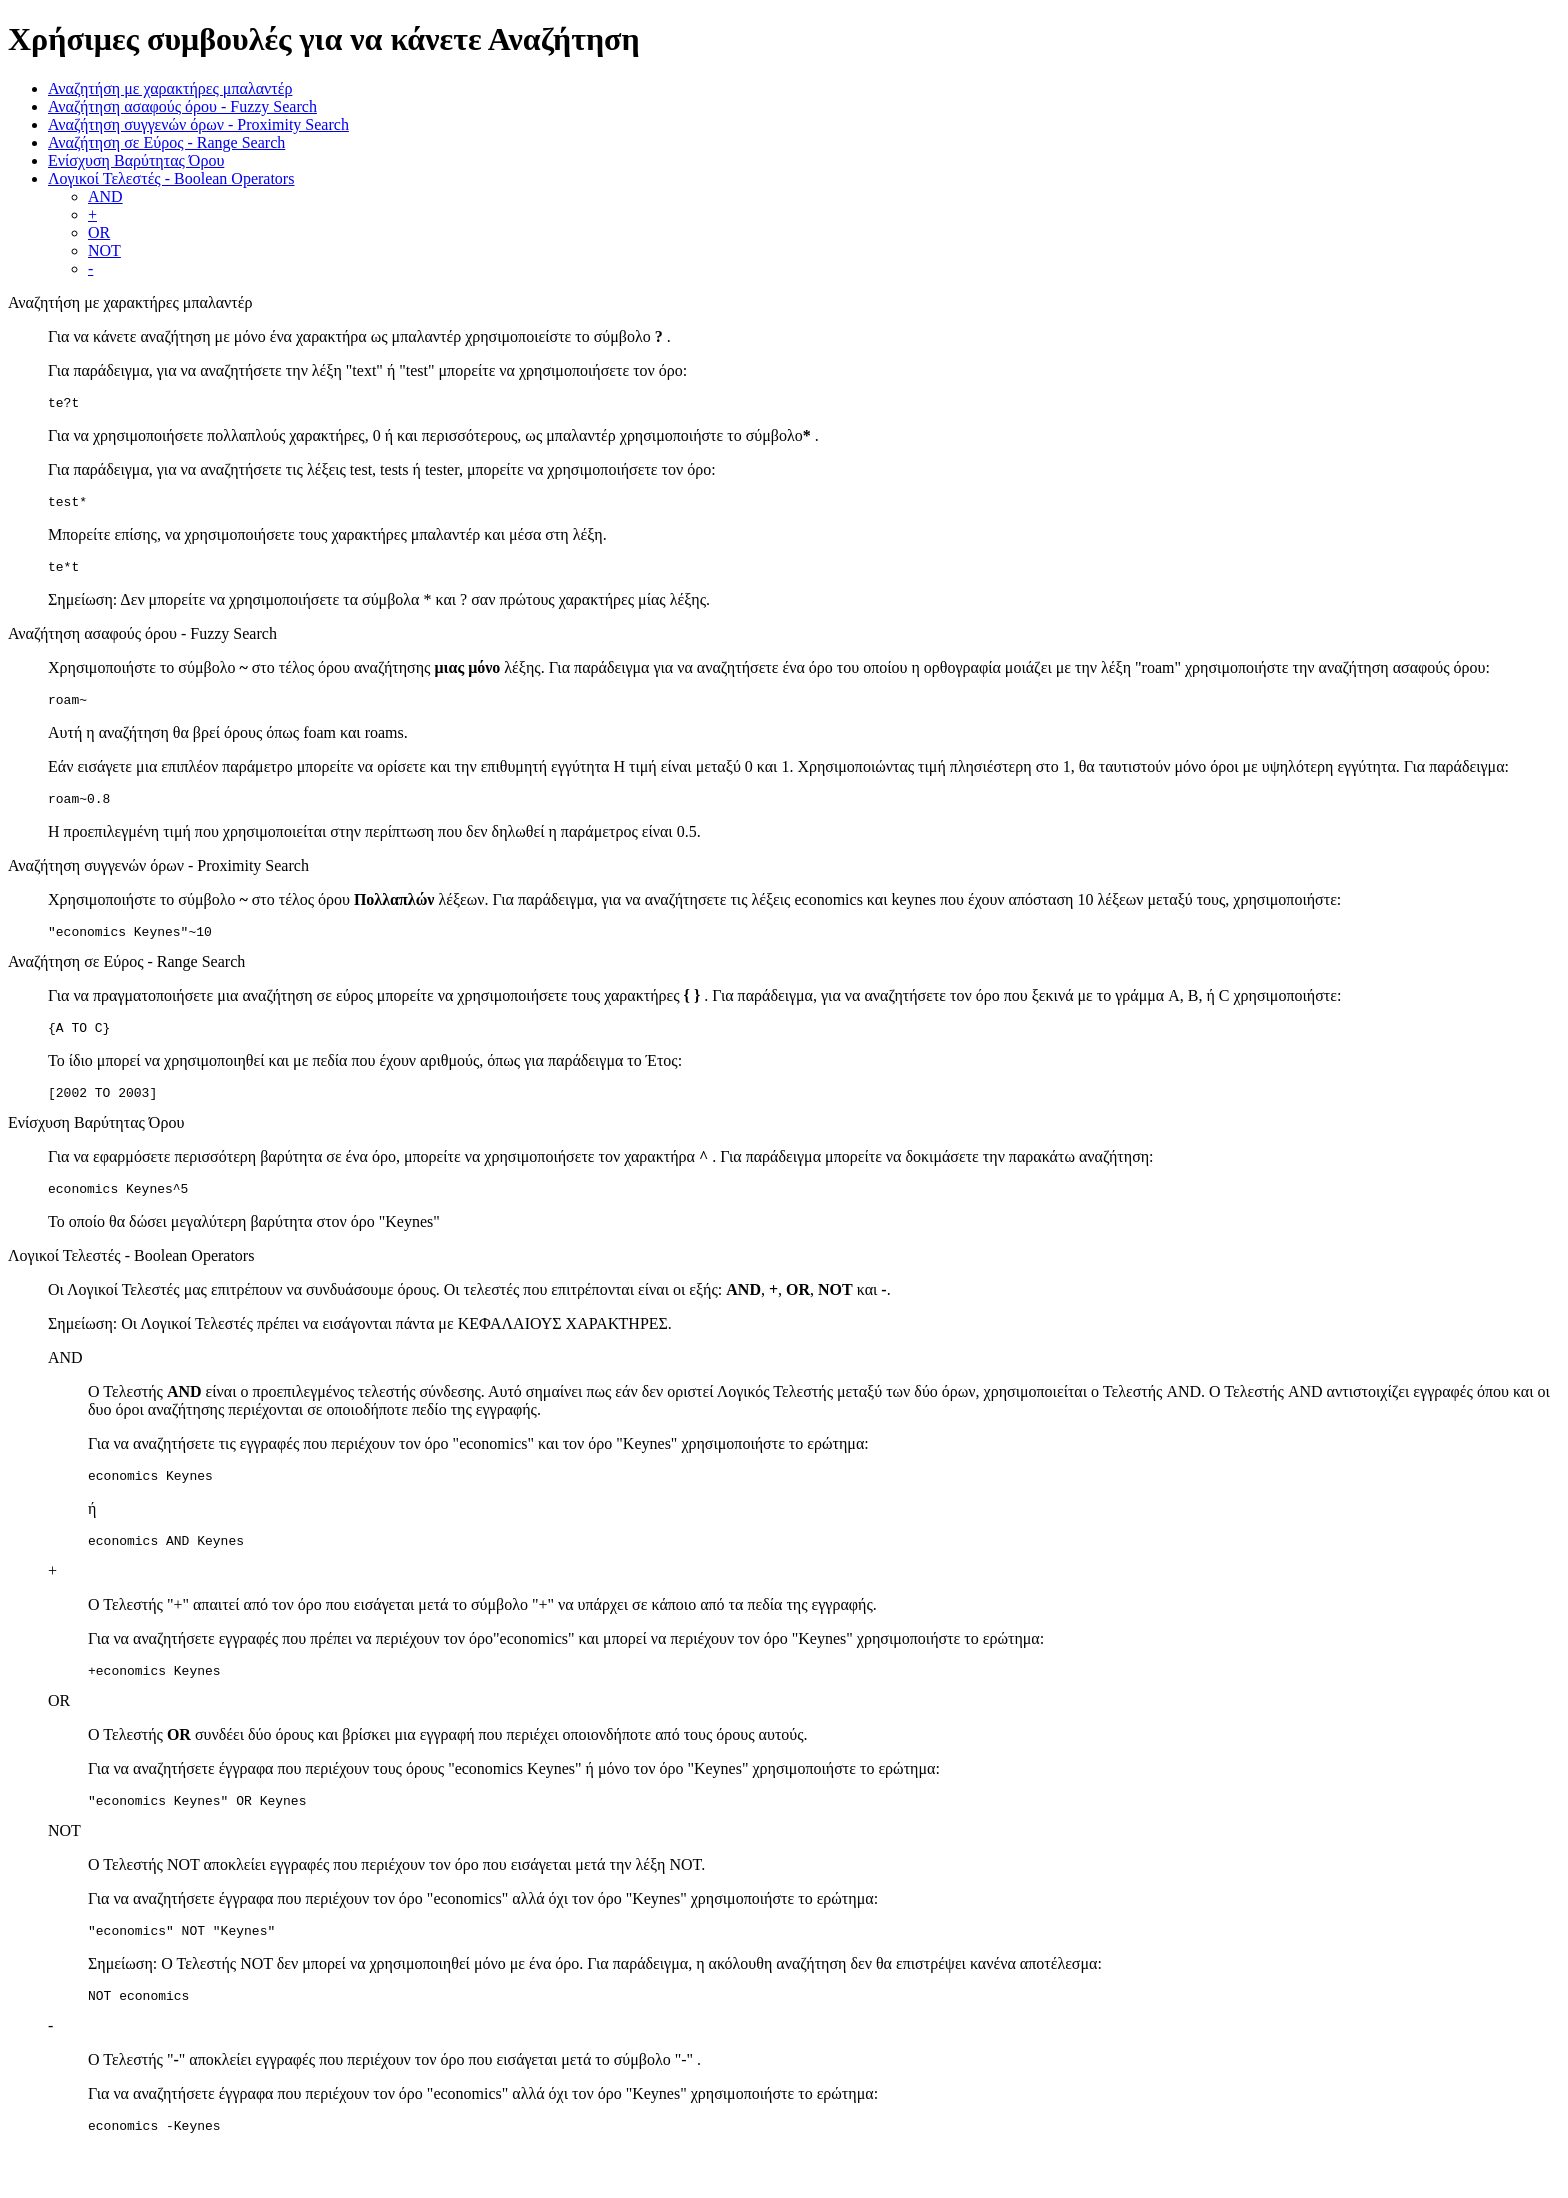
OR (99, 232)
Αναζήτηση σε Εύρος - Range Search (166, 142)
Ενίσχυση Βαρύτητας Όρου (136, 160)
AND (105, 196)
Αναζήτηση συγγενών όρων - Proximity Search (198, 124)
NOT (104, 250)
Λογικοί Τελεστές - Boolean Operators (171, 178)
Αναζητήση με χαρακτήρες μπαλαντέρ (170, 88)
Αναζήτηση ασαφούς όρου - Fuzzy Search (182, 106)
